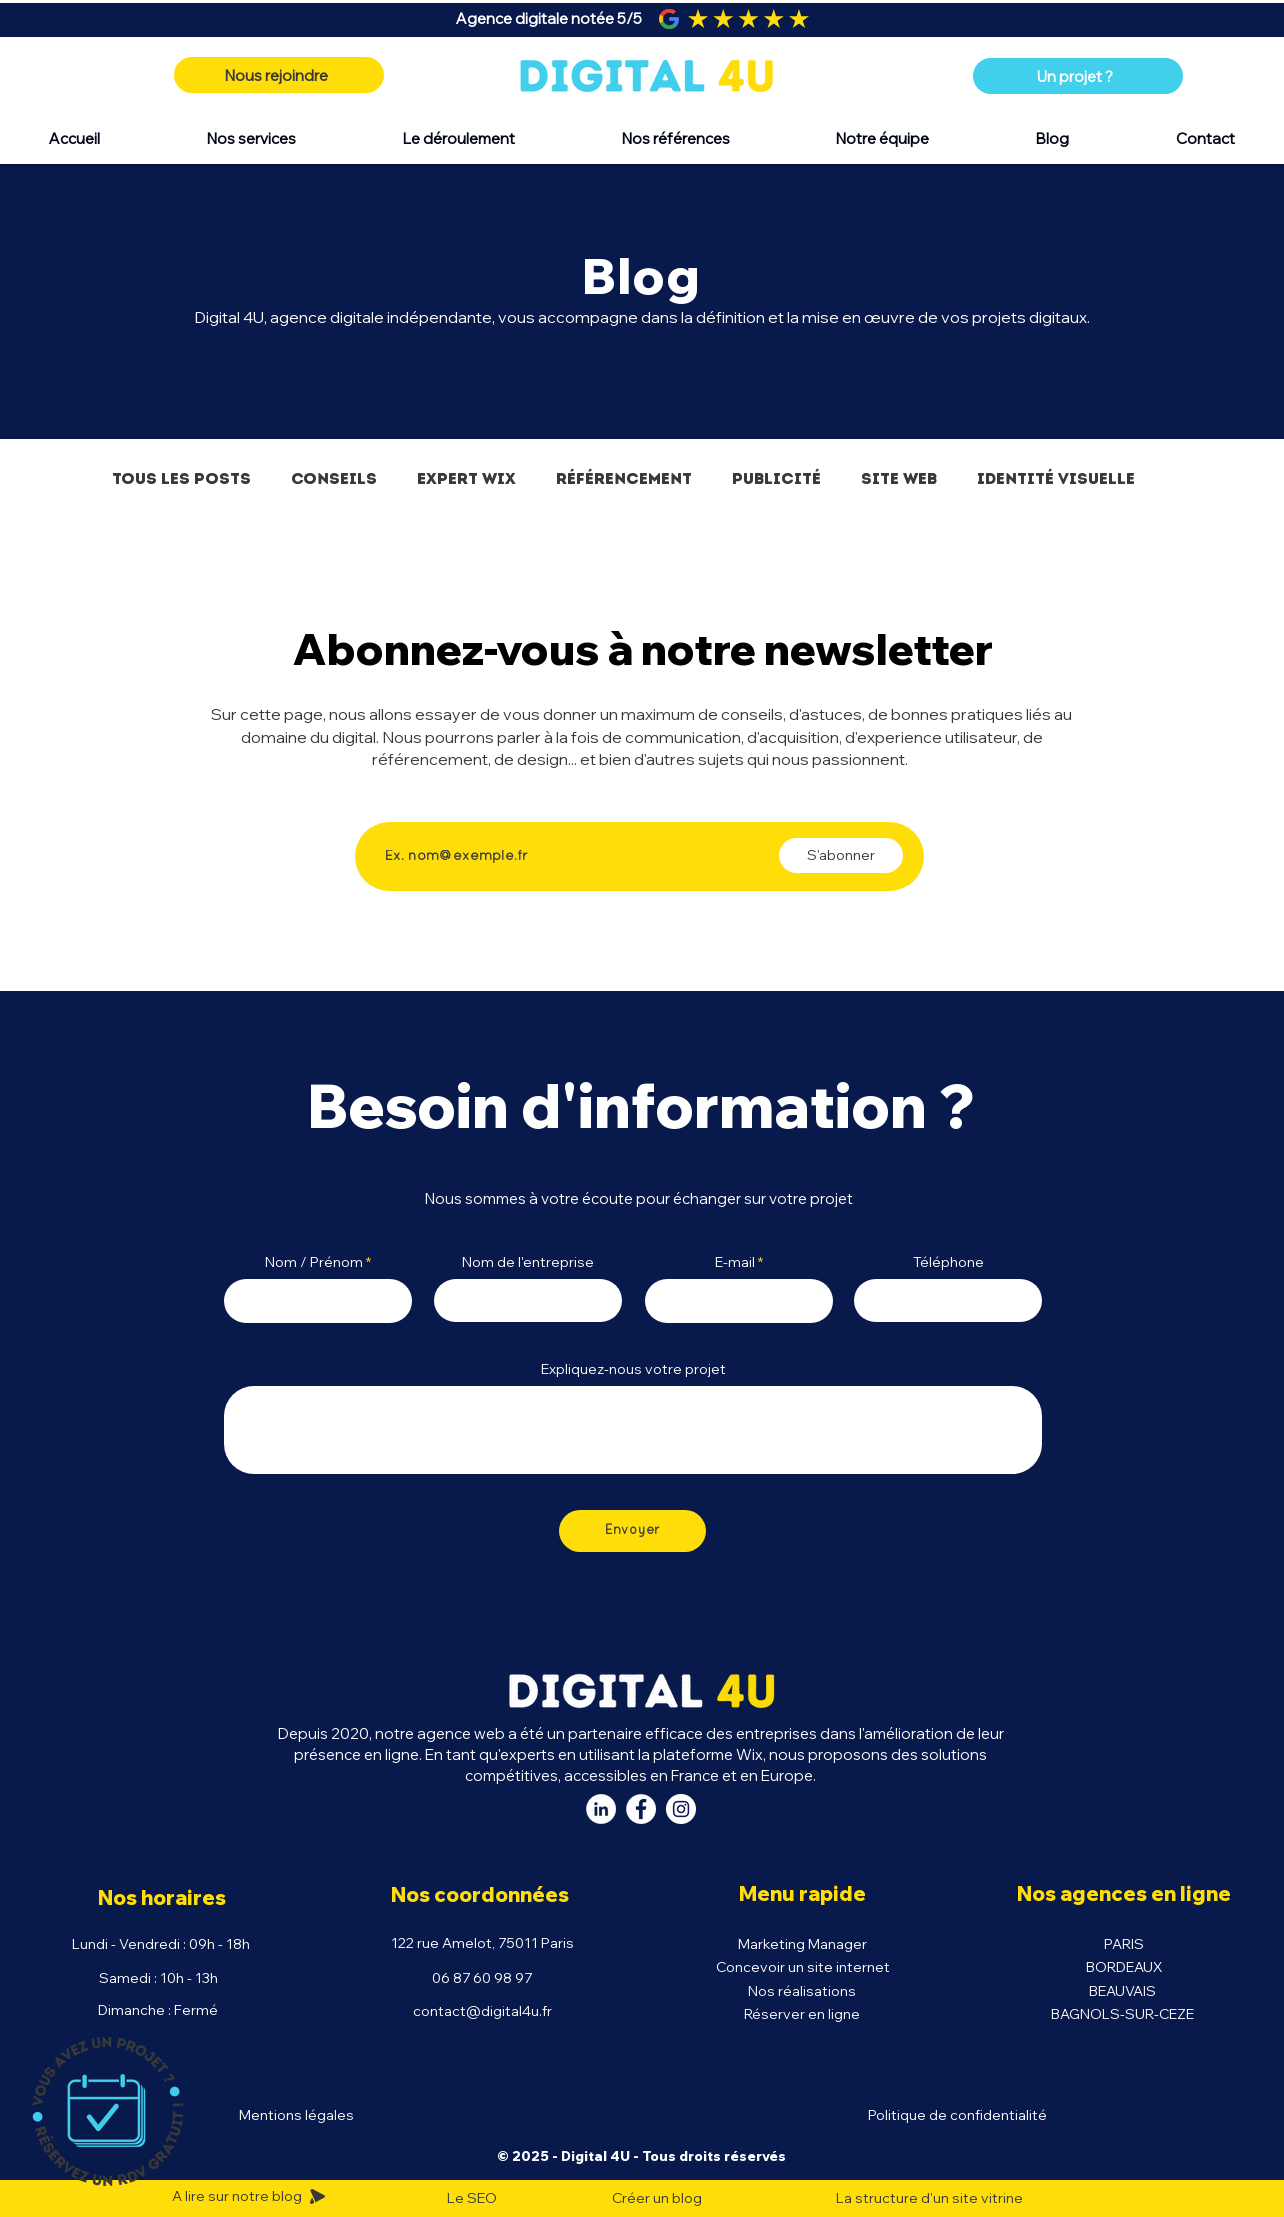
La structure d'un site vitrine (929, 2198)
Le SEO (472, 2198)
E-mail (735, 1262)
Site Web (899, 478)
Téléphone (948, 1262)
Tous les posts (181, 478)
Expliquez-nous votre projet (633, 1369)
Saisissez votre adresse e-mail (488, 805)
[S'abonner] (841, 855)
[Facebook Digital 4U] (641, 1809)
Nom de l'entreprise (528, 1262)
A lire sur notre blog (238, 2196)
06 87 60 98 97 (482, 1978)
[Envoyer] (632, 1531)
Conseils (334, 478)
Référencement (624, 478)
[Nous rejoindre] (279, 75)
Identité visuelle (1056, 478)
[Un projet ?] (1078, 76)
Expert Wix (466, 478)
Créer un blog (657, 2198)
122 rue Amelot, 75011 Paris (482, 1943)
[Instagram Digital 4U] (681, 1809)
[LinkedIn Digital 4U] (601, 1809)
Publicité (776, 478)
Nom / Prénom (314, 1262)
